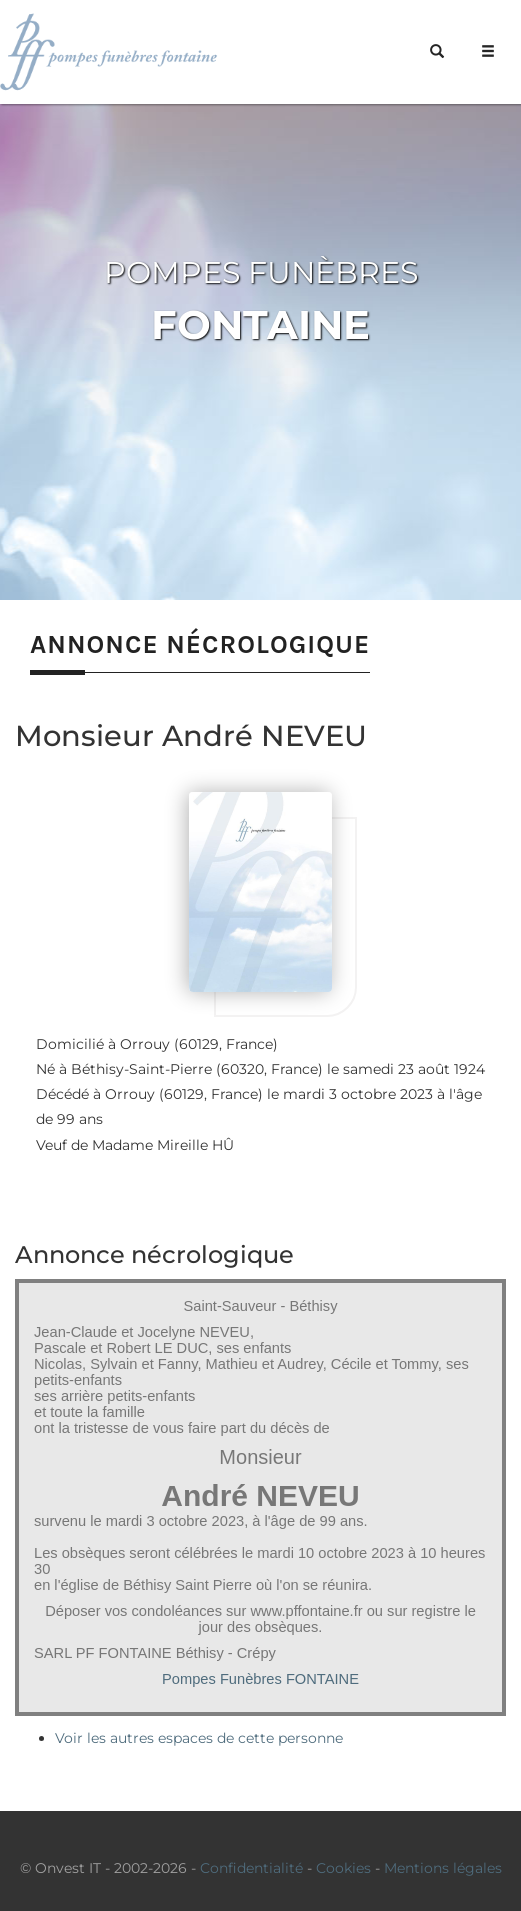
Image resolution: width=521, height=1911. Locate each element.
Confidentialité (251, 1868)
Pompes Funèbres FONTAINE (260, 1679)
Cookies (343, 1868)
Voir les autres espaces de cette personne (199, 1738)
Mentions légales (443, 1868)
